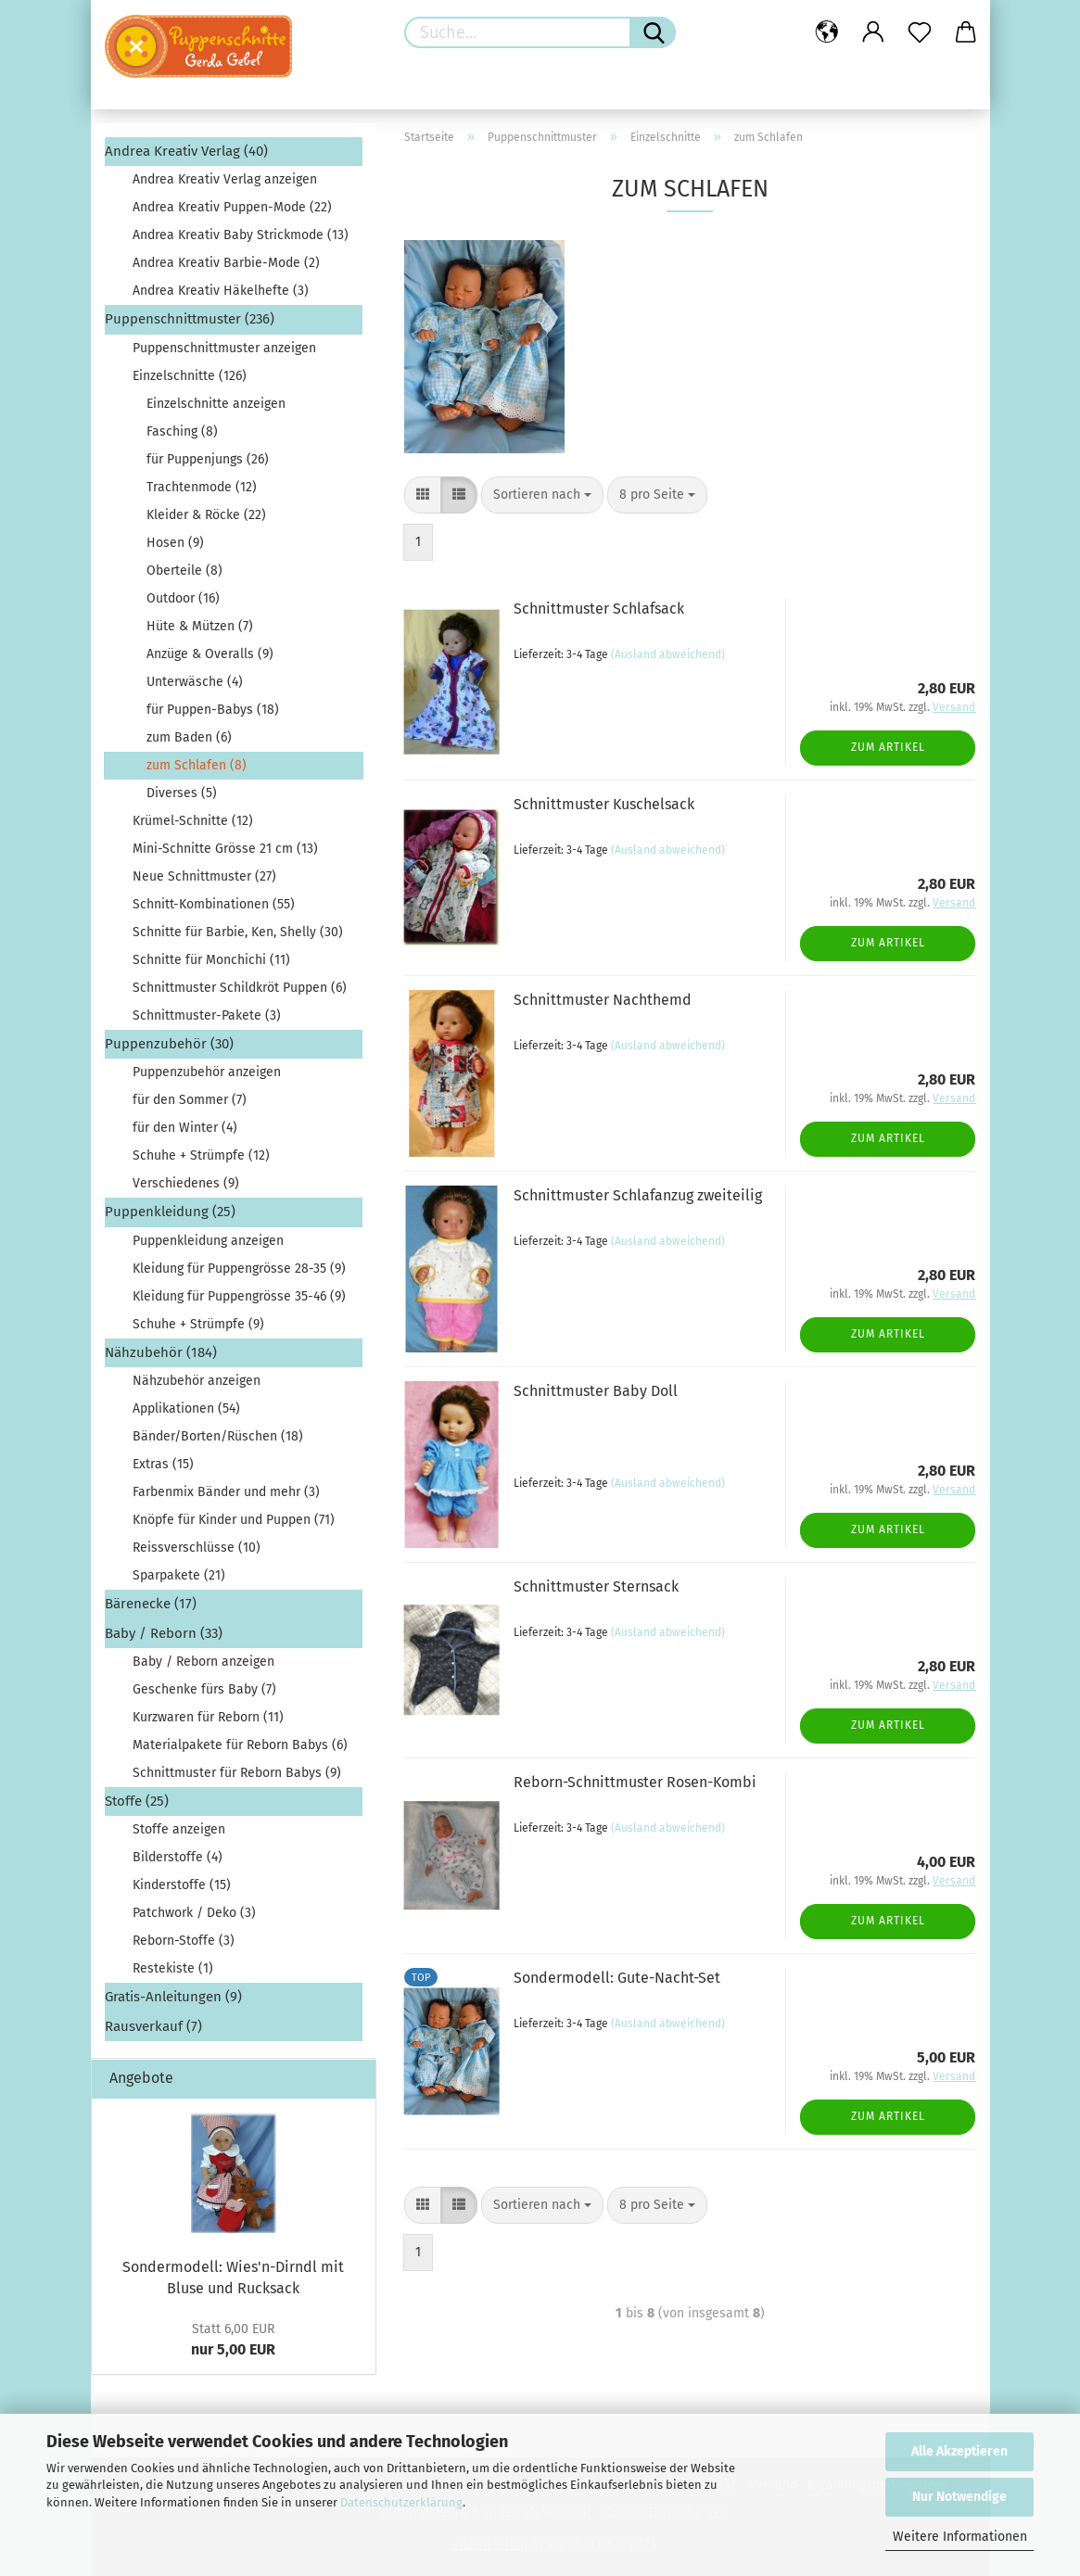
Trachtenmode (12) (201, 487)
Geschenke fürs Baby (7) (204, 1689)
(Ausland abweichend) (668, 654)
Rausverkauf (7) (153, 2026)
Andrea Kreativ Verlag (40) (186, 151)
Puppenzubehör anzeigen (207, 1072)
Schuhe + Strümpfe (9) (198, 1324)
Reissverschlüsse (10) (196, 1547)
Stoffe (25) (137, 1801)
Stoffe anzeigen (179, 1829)
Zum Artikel (888, 747)
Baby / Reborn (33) (163, 1633)
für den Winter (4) (185, 1128)
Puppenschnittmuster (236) (189, 319)
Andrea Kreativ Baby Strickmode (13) (241, 235)
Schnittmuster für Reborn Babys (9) (237, 1773)
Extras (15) (163, 1464)
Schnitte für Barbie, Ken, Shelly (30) (238, 932)
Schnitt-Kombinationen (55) (214, 904)
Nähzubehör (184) (161, 1352)
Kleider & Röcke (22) (206, 515)
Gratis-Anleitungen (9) (173, 1996)
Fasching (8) (182, 431)
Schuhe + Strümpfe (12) (201, 1155)
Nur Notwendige (959, 2497)
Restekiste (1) (173, 1968)
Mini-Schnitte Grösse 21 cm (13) (225, 849)
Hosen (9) (175, 543)
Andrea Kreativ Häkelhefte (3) (221, 290)
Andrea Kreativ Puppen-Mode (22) (232, 207)
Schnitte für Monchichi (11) (211, 960)
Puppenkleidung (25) (170, 1211)
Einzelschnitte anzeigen (216, 404)
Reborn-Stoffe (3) (184, 1940)
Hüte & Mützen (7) (199, 626)
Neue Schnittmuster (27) (204, 876)
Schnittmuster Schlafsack (599, 608)
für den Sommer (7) (190, 1100)
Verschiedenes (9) (186, 1183)
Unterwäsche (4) (194, 682)
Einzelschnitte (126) (190, 376)
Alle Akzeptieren (959, 2451)
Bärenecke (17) (151, 1603)
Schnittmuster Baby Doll (596, 1391)
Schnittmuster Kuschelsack (604, 804)
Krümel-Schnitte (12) (193, 821)
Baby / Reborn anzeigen (203, 1661)
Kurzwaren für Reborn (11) (208, 1717)
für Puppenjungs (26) (207, 459)
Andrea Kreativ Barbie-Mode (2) (226, 263)
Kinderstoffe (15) (182, 1885)
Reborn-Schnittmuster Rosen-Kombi (635, 1782)
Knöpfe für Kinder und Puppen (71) (234, 1520)
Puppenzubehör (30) (169, 1043)
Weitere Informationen (960, 2536)
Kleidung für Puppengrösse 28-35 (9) (239, 1268)
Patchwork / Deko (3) (194, 1913)
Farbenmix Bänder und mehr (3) (226, 1492)
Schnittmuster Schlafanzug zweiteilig (638, 1195)
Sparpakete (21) (179, 1575)
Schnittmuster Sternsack (596, 1586)
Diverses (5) (181, 793)
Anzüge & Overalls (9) (209, 654)
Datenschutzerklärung (401, 2502)
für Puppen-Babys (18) (212, 709)
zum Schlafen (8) (196, 765)
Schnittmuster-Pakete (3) (207, 1015)
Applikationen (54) (186, 1408)
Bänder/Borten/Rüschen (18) (218, 1436)
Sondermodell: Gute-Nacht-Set (617, 1977)
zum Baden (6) (189, 737)
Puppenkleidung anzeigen (208, 1241)
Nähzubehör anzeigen (196, 1381)
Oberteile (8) (184, 570)
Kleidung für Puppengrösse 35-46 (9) (239, 1296)
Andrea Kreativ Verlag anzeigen (225, 179)
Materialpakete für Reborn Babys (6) (240, 1745)
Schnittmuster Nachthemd (603, 1000)
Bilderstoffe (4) (177, 1857)
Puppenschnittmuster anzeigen (224, 348)
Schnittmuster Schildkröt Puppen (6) (240, 988)
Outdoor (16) (183, 598)
